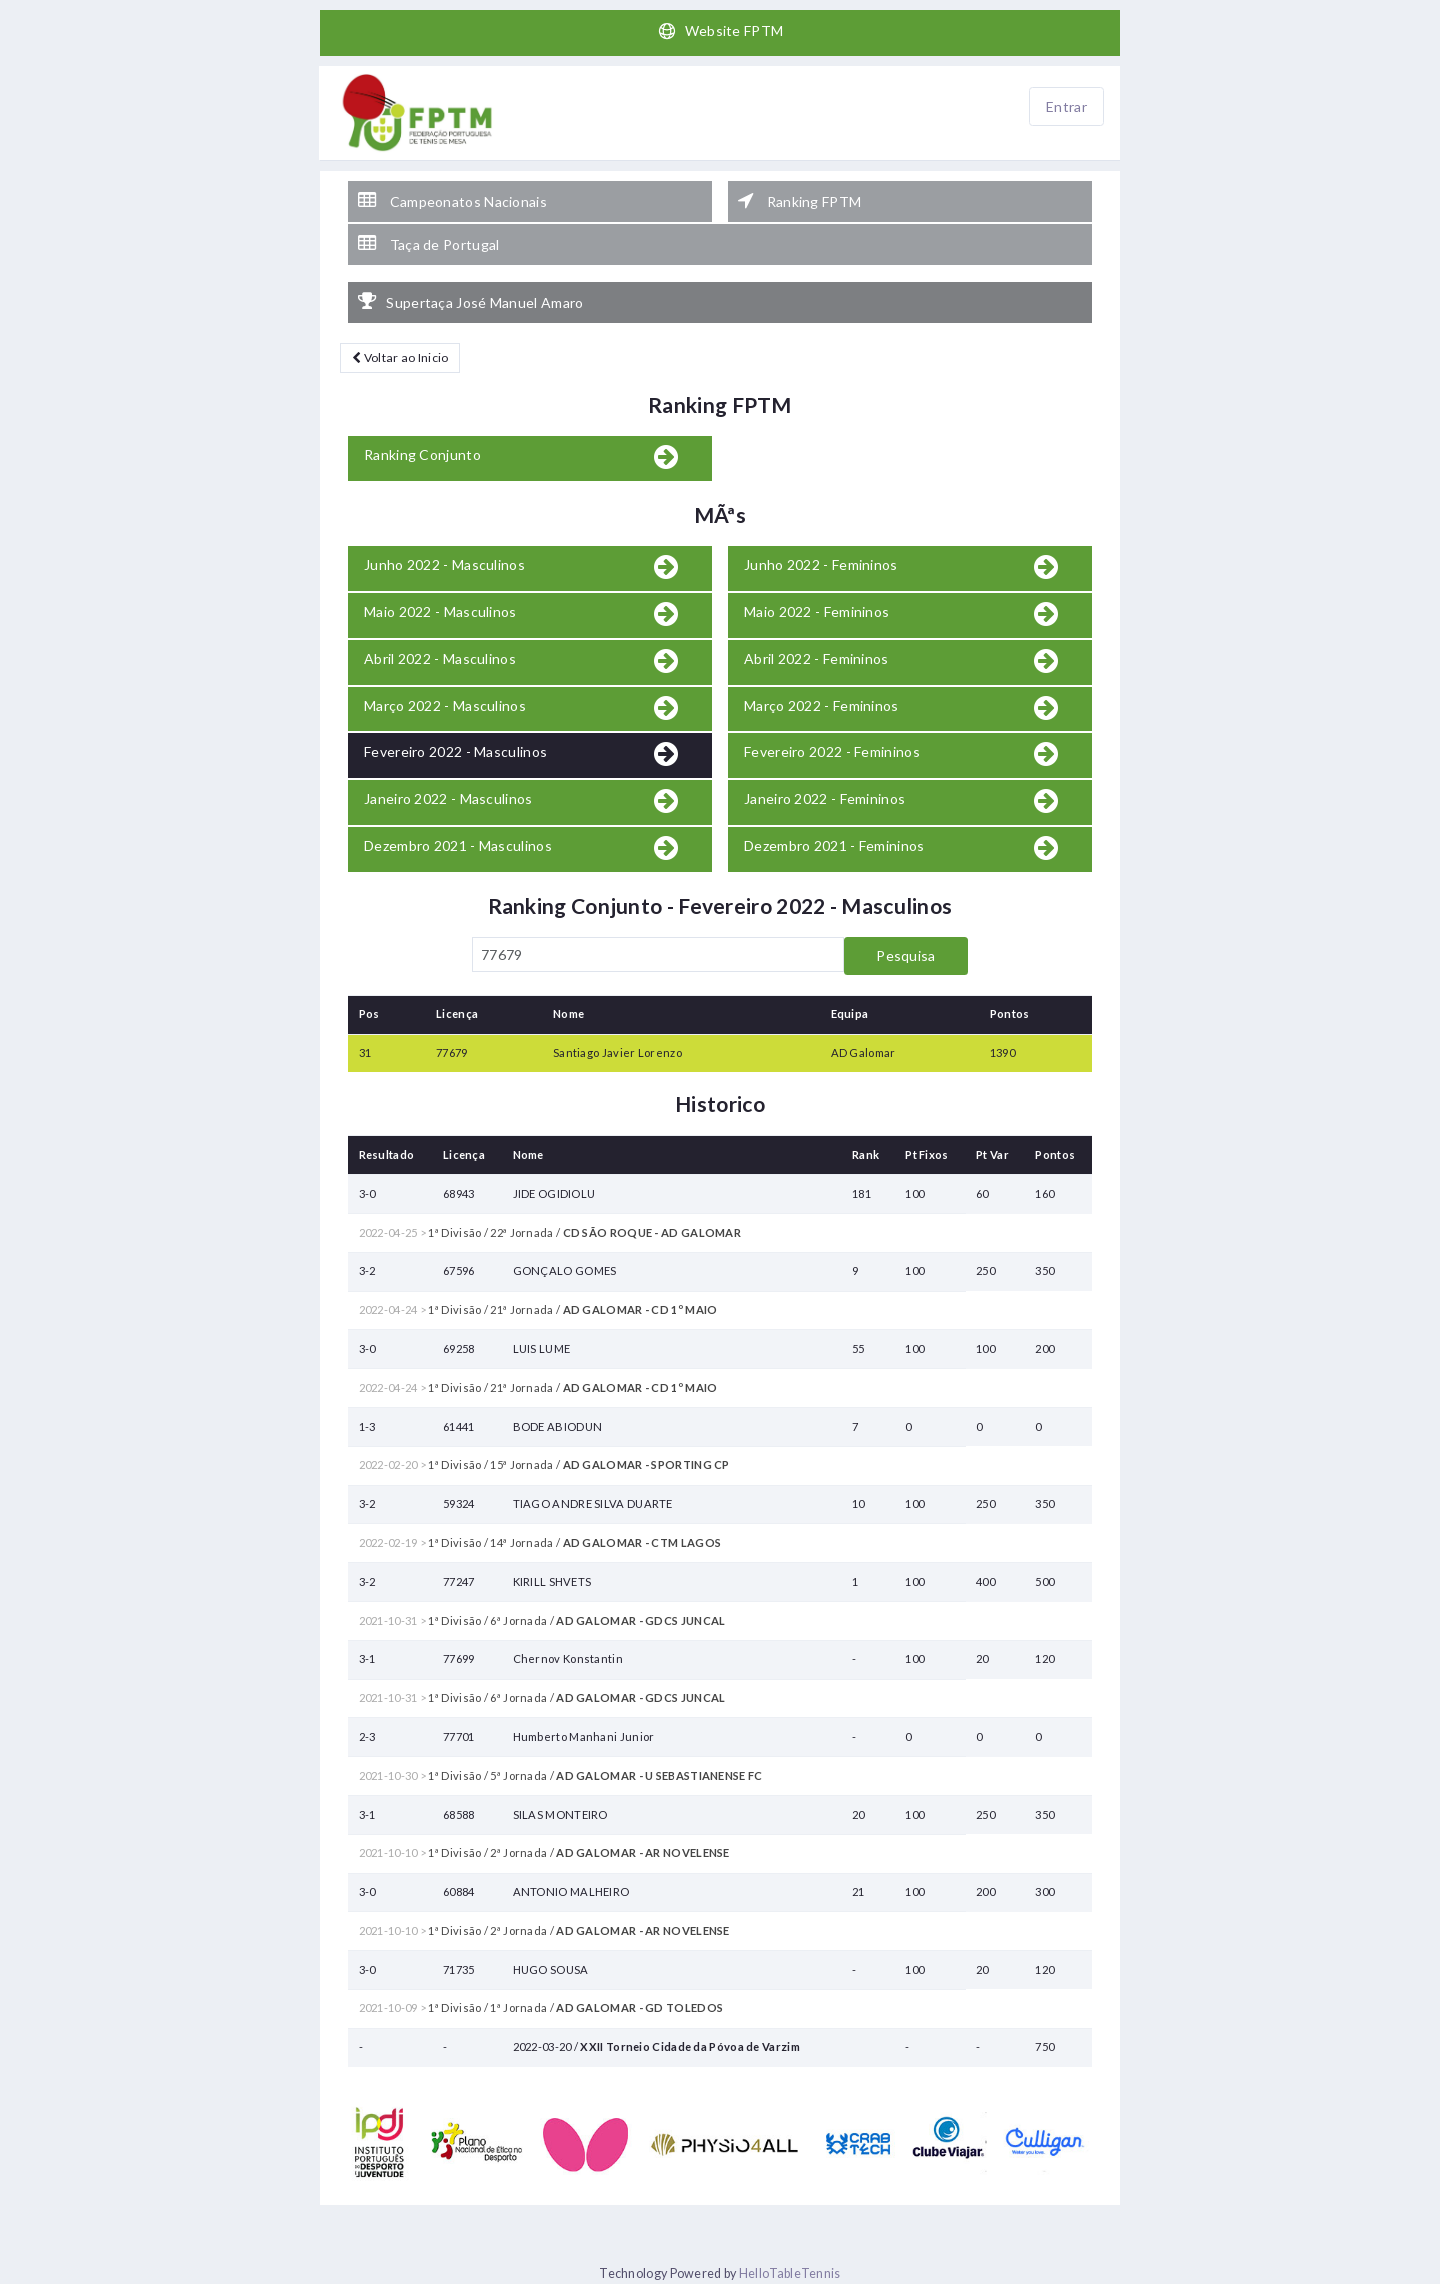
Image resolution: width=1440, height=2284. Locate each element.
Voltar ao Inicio (400, 357)
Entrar (1066, 106)
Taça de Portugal (428, 244)
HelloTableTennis (790, 2273)
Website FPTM (720, 31)
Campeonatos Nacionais (452, 201)
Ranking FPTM (799, 201)
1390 (1002, 1052)
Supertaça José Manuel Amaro (470, 302)
